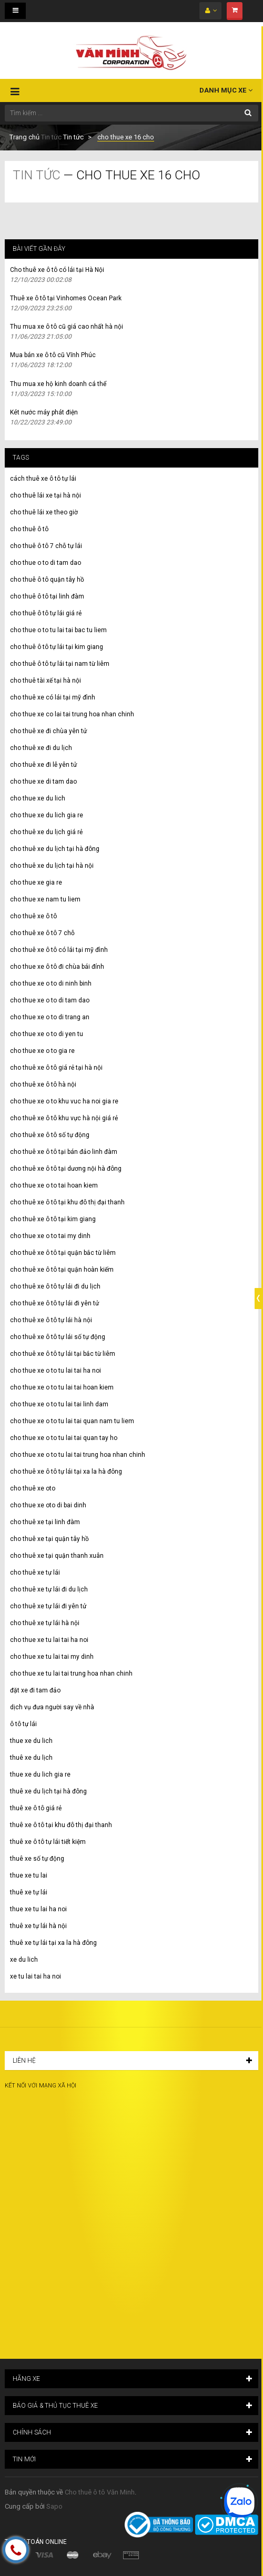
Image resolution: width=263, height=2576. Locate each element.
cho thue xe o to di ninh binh (51, 983)
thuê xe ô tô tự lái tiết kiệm (48, 1841)
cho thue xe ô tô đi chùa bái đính (57, 966)
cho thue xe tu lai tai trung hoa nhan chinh (71, 1673)
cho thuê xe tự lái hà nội (44, 1623)
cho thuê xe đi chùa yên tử (48, 731)
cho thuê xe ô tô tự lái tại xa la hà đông (66, 1471)
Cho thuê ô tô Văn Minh (100, 2492)
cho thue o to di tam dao (45, 562)
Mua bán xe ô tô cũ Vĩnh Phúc (53, 355)
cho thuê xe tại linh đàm (45, 1522)
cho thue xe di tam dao (43, 781)
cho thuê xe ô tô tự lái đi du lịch (55, 1286)
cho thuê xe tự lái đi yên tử (48, 1606)
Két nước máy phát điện (44, 412)
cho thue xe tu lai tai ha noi (49, 1640)
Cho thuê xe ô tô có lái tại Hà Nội (57, 269)
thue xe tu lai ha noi (38, 1909)
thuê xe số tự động (37, 1858)
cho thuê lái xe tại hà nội (45, 495)
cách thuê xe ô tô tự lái (43, 478)
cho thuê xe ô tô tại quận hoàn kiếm (62, 1269)
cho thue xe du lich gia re (46, 815)
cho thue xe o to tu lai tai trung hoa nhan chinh (77, 1454)
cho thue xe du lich (37, 798)
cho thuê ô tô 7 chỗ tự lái (46, 546)
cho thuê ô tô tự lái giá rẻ (46, 613)
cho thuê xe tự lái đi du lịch (49, 1589)
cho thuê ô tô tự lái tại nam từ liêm (59, 663)
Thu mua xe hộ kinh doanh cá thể (58, 384)
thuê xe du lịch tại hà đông (48, 1791)
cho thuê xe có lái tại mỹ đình (52, 697)
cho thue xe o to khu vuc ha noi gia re (64, 1101)
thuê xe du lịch (31, 1757)
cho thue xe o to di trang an (49, 1017)
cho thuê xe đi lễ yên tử (43, 764)
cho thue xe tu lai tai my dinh (52, 1656)
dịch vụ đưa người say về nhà (52, 1707)
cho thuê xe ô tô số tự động (49, 1135)
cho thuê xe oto (32, 1488)
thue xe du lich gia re (40, 1774)
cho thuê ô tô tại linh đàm (47, 596)
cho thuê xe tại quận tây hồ (49, 1539)
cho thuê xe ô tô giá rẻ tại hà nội (56, 1067)
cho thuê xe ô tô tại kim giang (53, 1219)
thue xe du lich (31, 1741)
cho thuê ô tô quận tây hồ (47, 579)
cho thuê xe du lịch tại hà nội (52, 865)
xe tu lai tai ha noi (35, 1976)
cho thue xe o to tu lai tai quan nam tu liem (72, 1421)
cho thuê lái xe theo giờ (44, 512)
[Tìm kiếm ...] (131, 113)
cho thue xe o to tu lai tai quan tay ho (63, 1438)
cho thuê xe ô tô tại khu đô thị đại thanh (67, 1202)
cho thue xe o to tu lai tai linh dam (59, 1404)
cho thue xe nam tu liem (45, 899)
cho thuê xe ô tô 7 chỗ (42, 933)
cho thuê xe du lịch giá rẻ (46, 832)
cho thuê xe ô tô (33, 916)
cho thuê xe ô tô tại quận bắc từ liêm (63, 1252)
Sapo (54, 2506)
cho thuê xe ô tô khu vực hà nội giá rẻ (64, 1118)
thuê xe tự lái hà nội (38, 1926)
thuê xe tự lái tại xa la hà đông (53, 1942)
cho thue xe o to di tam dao (49, 1000)
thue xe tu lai (28, 1875)
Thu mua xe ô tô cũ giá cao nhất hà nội (66, 326)
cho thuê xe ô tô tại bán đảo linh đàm (63, 1151)
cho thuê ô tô (29, 529)
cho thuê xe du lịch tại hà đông (54, 849)
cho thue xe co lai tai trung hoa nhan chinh (72, 714)
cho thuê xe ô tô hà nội (43, 1084)
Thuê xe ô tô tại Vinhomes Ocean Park (66, 298)
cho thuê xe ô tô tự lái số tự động (57, 1337)
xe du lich (24, 1959)
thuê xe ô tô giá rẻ (36, 1808)
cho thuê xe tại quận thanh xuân (57, 1555)
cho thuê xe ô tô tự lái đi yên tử (54, 1303)
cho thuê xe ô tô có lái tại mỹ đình (59, 950)
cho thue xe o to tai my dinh (50, 1236)
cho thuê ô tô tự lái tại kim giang (56, 647)
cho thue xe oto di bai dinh (48, 1505)
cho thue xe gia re (36, 882)
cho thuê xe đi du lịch (41, 748)
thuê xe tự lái (28, 1892)
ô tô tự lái (23, 1724)
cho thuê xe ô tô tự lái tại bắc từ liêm (62, 1353)
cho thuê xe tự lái (35, 1572)
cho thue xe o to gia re (42, 1050)
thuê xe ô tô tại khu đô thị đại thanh (61, 1825)
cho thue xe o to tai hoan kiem (54, 1185)
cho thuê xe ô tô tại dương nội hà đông (66, 1168)
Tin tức (51, 137)
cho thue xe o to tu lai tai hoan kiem (62, 1387)
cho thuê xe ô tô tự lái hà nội (51, 1320)
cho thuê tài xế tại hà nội (45, 680)
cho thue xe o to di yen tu (46, 1034)
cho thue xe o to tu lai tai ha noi (55, 1370)
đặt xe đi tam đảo (35, 1690)
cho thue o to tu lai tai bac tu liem (58, 630)
